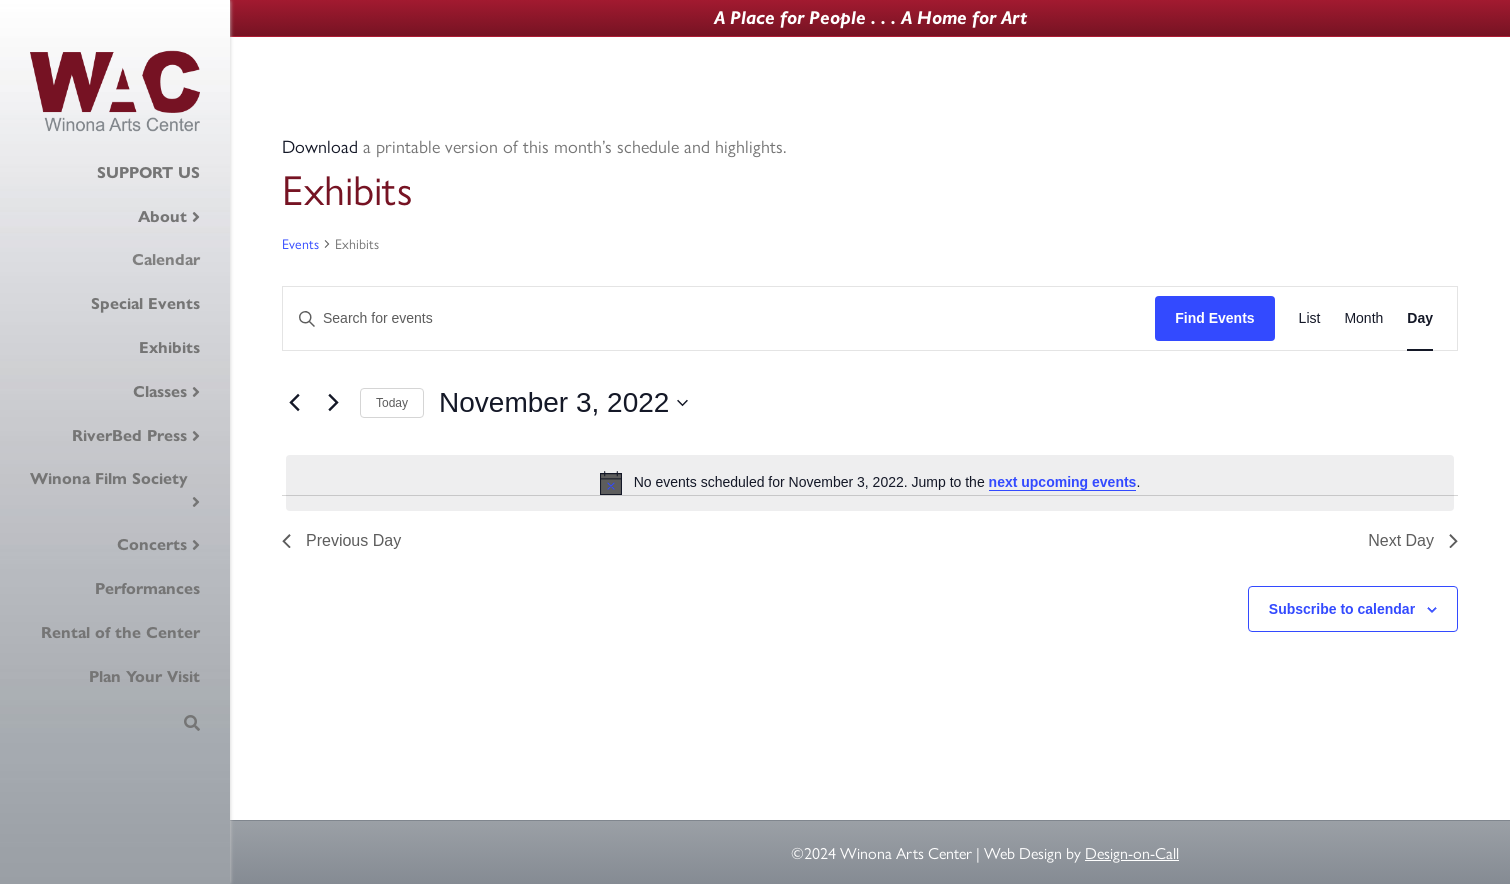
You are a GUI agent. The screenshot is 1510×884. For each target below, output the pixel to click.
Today (392, 403)
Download (320, 145)
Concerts (152, 544)
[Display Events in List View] (1310, 318)
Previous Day (341, 540)
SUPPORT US (148, 172)
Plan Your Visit (144, 676)
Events (300, 243)
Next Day (1413, 540)
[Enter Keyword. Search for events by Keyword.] (719, 318)
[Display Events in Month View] (1363, 318)
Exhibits (169, 347)
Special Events (145, 303)
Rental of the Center (120, 632)
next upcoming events (1063, 482)
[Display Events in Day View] (1420, 318)
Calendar (166, 259)
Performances (147, 588)
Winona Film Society (109, 478)
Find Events (1214, 318)
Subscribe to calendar (1342, 609)
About (162, 216)
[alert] (870, 483)
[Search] (192, 723)
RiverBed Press (129, 435)
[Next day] (333, 403)
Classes (160, 391)
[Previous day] (294, 403)
